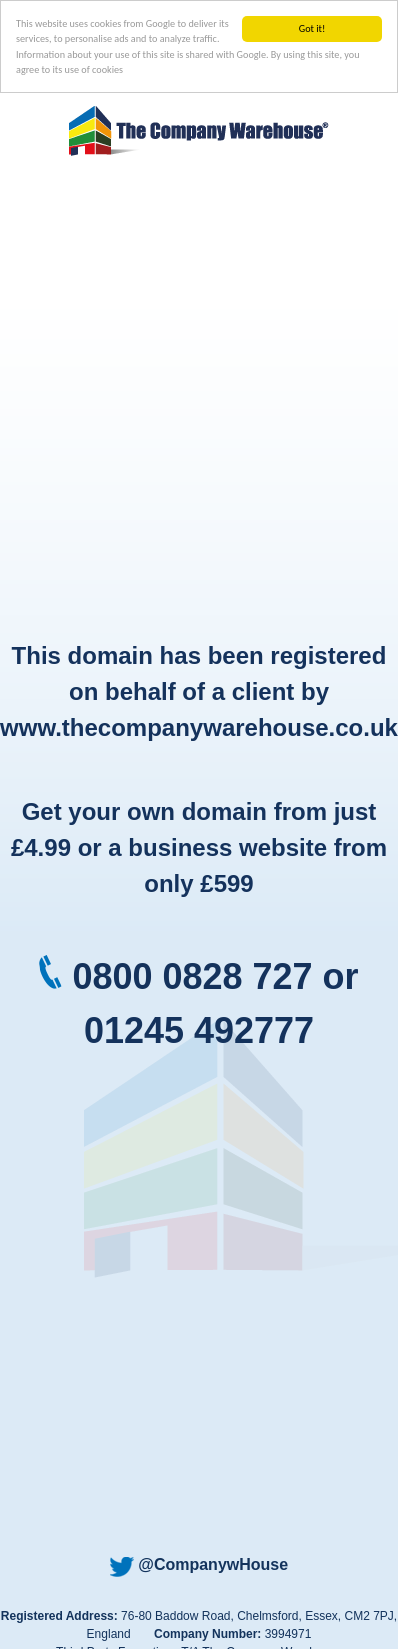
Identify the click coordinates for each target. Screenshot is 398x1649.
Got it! (312, 28)
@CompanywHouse (199, 1564)
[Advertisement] (187, 400)
